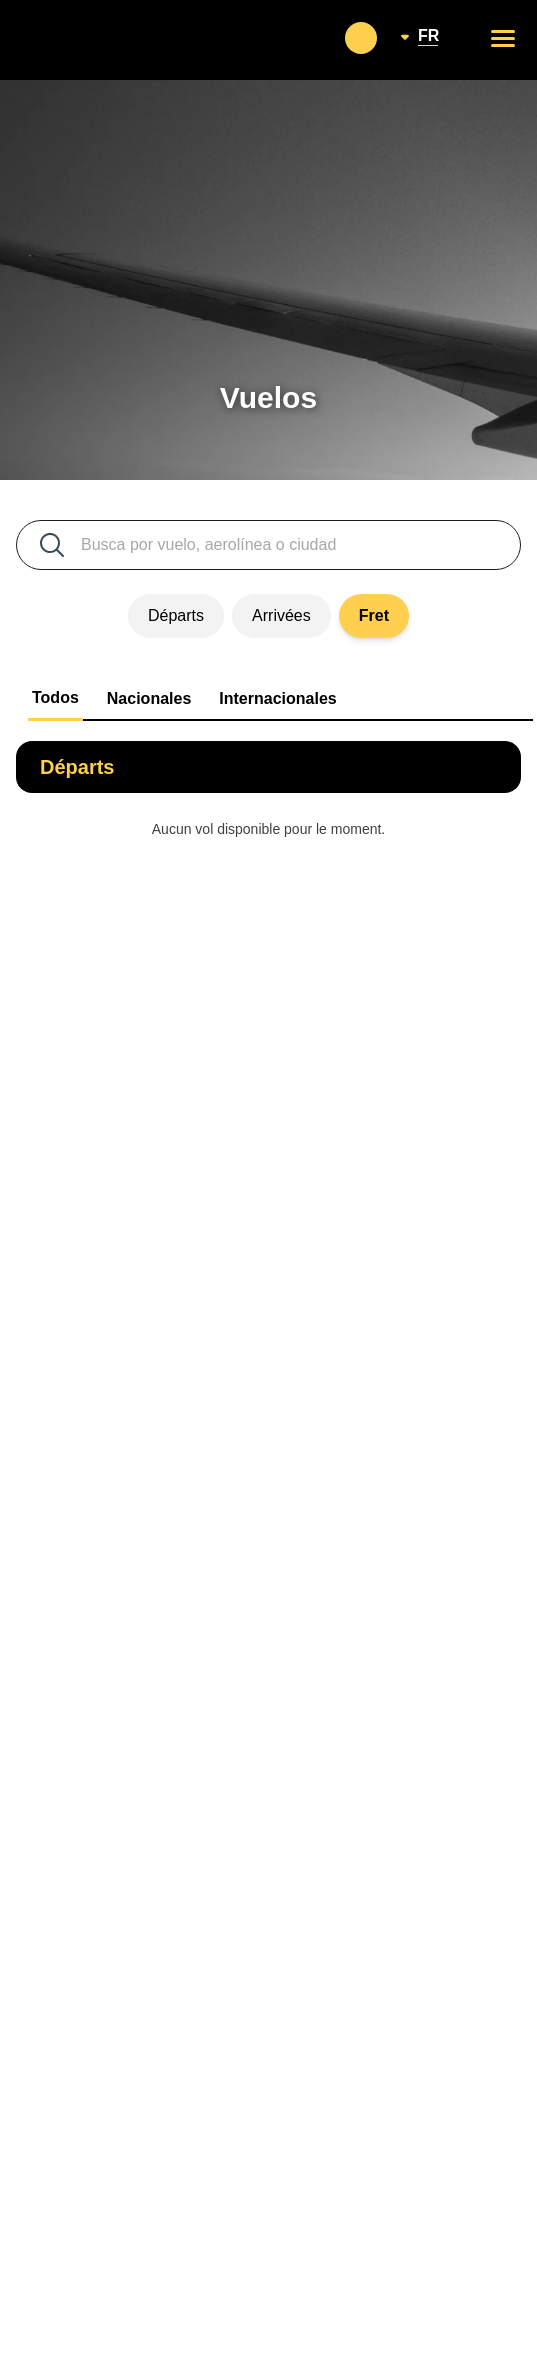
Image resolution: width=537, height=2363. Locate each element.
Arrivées (281, 615)
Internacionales (277, 698)
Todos (55, 697)
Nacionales (149, 698)
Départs (176, 615)
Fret (374, 615)
